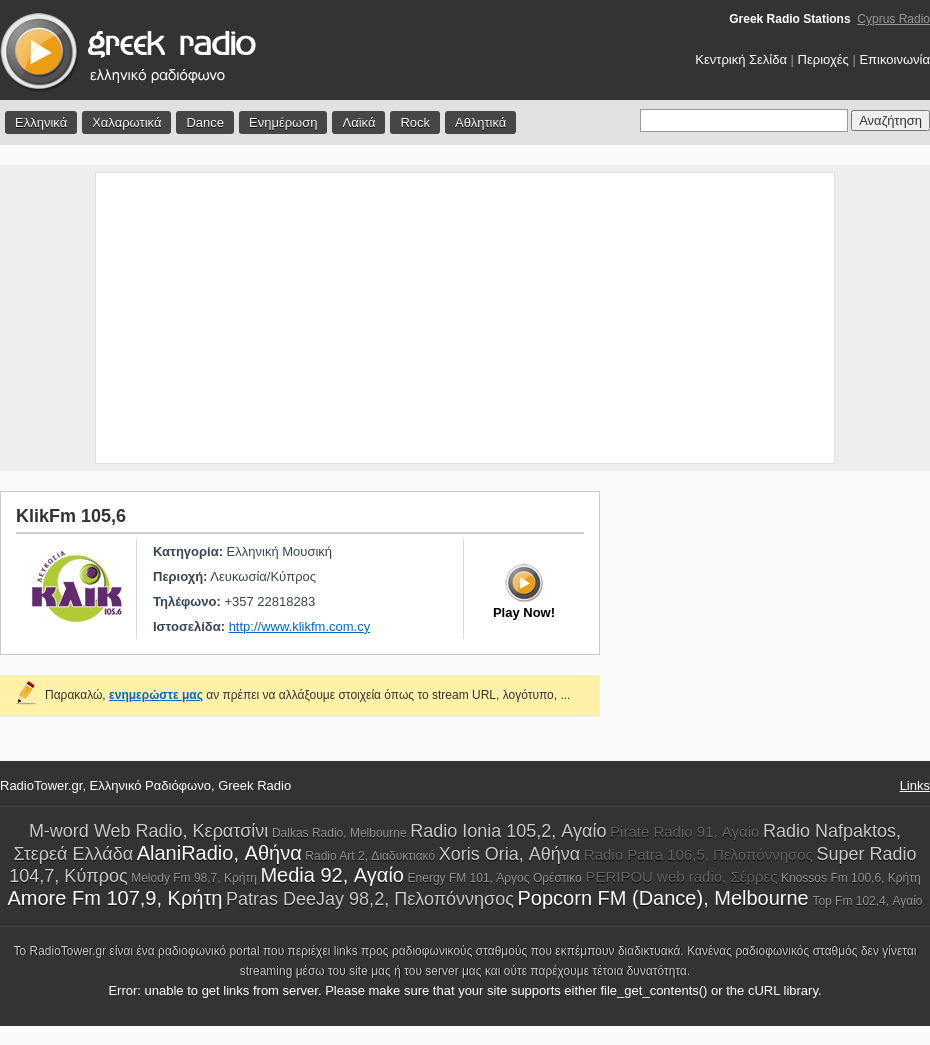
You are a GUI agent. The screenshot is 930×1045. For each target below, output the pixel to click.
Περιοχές (823, 59)
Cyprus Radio (893, 19)
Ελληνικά (41, 122)
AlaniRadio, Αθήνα (219, 853)
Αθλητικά (480, 122)
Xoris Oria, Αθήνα (509, 854)
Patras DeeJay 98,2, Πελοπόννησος (370, 899)
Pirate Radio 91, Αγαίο (684, 831)
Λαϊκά (358, 122)
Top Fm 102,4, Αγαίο (867, 901)
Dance (205, 122)
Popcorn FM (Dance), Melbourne (663, 898)
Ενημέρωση (283, 122)
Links (915, 785)
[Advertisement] (465, 318)
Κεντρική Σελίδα (741, 59)
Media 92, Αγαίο (332, 875)
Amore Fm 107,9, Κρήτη (115, 898)
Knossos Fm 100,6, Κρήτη (851, 878)
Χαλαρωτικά (126, 122)
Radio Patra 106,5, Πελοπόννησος (698, 854)
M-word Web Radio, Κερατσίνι (148, 831)
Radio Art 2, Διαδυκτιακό (370, 856)
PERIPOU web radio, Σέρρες (681, 876)
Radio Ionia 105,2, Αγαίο (508, 831)
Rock (415, 122)
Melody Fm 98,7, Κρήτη (194, 878)
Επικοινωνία (894, 59)
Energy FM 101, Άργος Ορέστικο (495, 878)
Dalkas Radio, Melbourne (339, 833)
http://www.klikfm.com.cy (300, 626)
